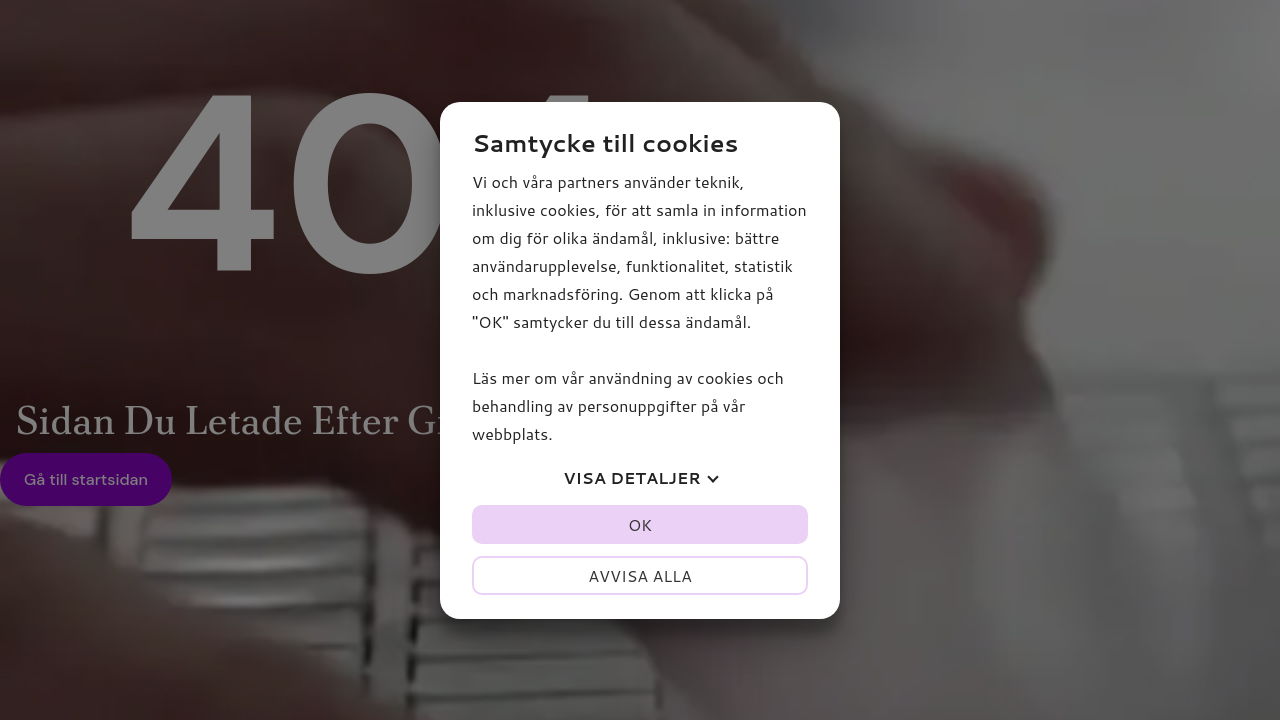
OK (640, 524)
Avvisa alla (640, 575)
